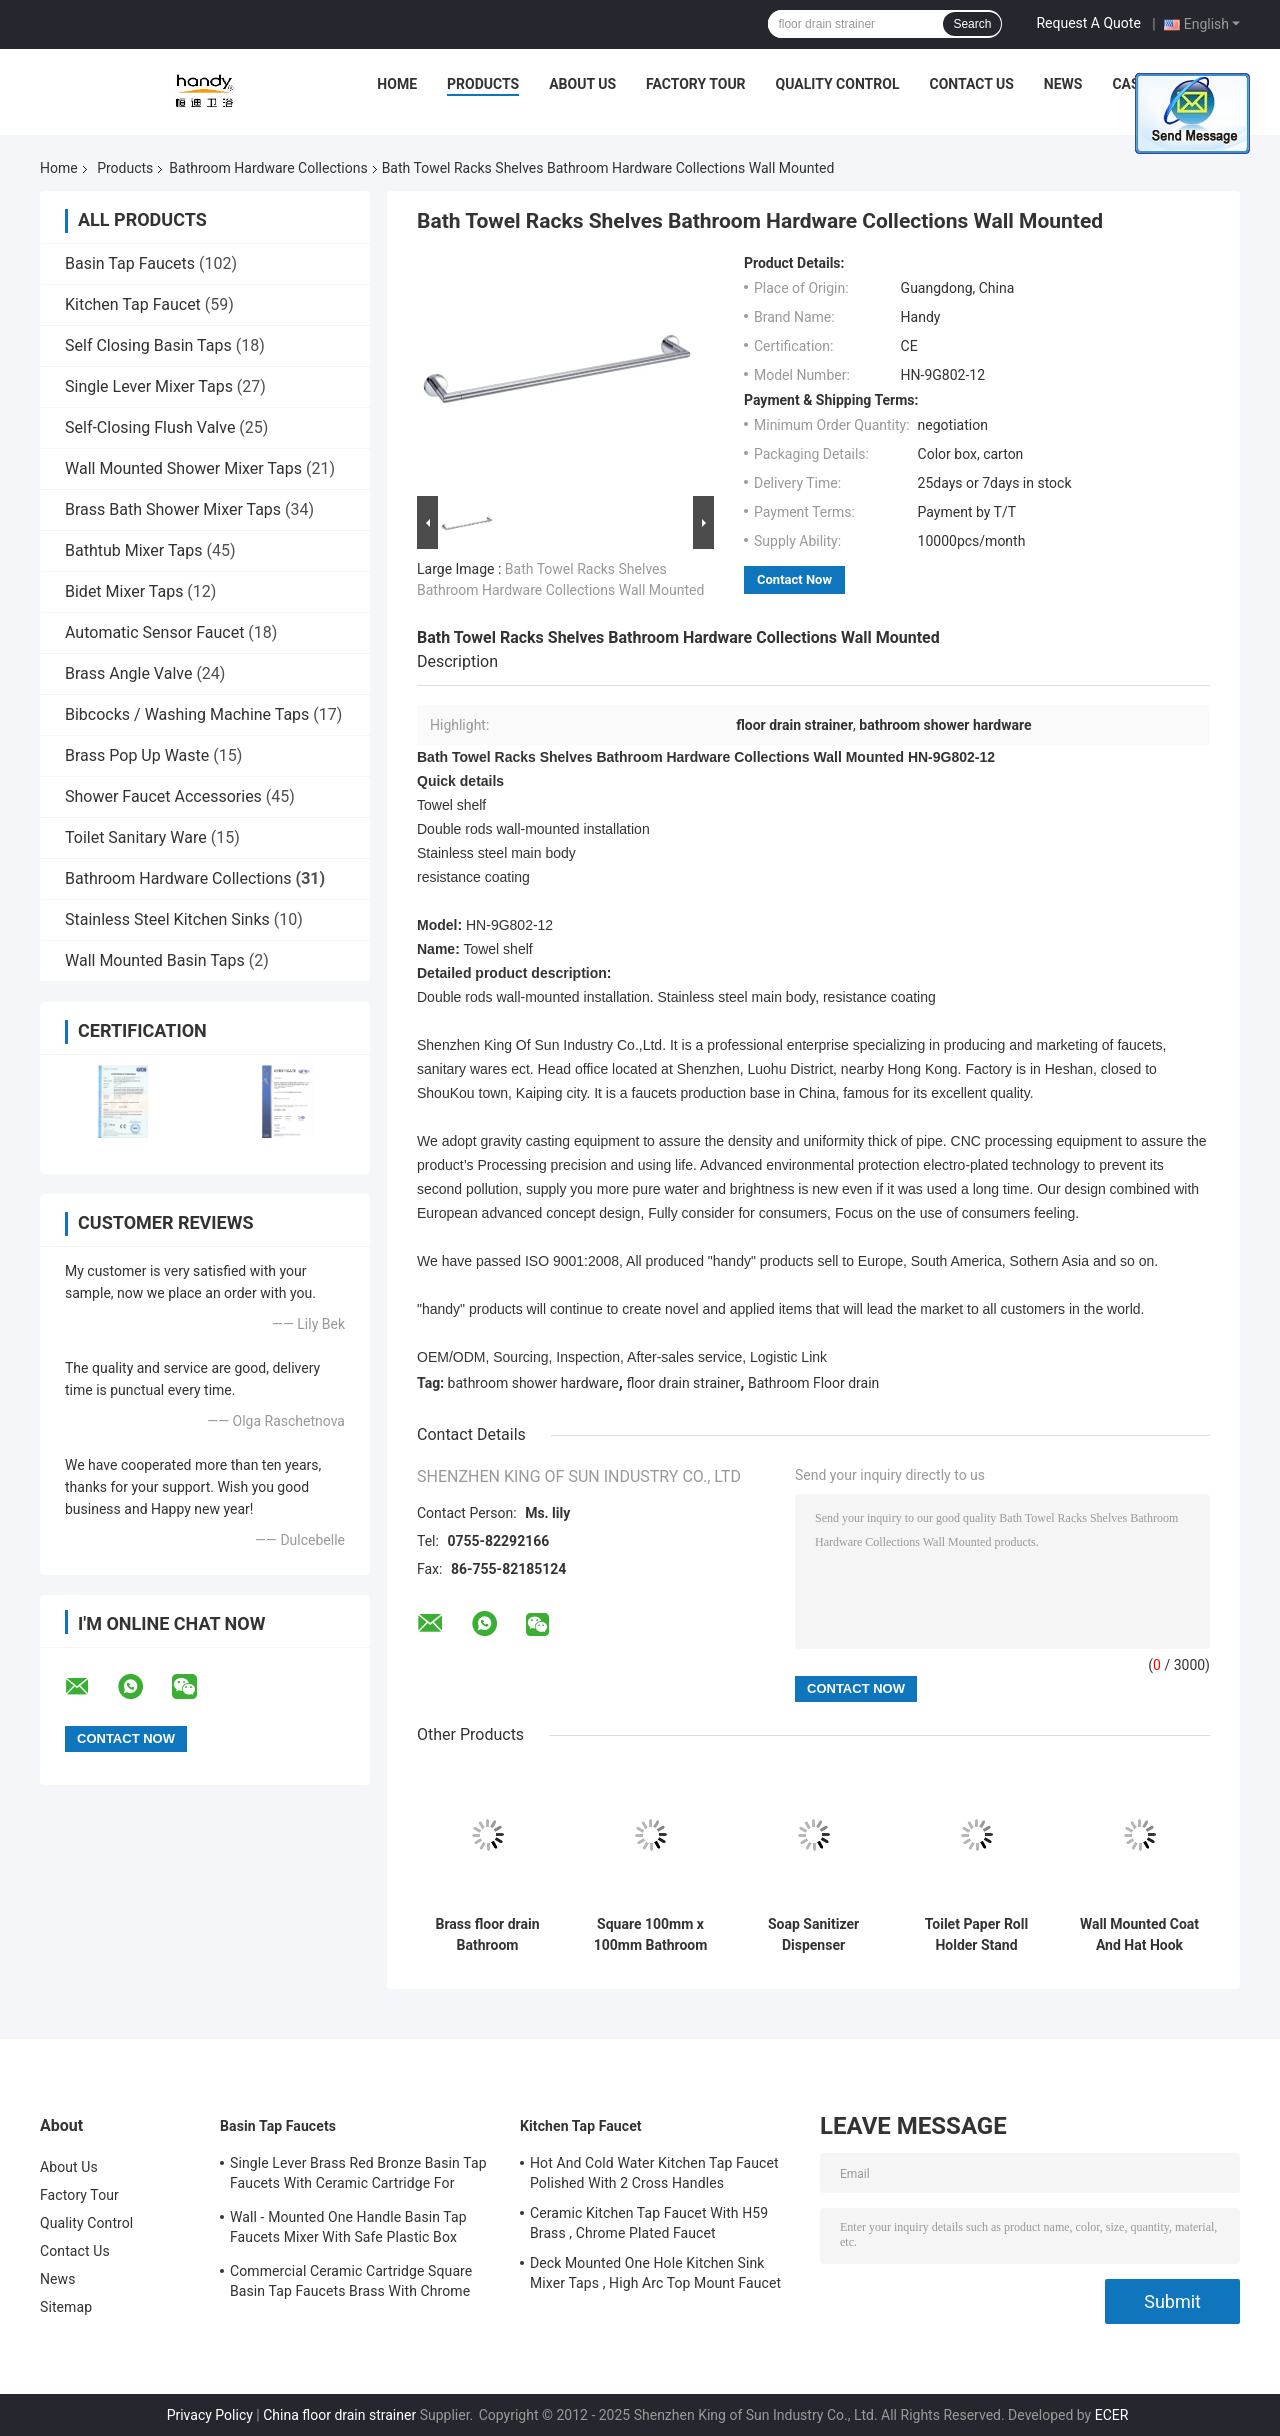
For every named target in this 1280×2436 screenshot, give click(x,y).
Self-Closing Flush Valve (150, 427)
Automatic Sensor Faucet (154, 632)
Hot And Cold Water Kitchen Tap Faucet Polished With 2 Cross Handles (654, 2173)
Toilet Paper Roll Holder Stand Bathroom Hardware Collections (976, 1935)
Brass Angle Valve (128, 673)
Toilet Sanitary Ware (136, 837)
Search (972, 24)
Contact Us (971, 84)
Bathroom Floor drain (813, 1383)
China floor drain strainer (339, 2415)
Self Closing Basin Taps (148, 345)
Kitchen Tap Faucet (133, 304)
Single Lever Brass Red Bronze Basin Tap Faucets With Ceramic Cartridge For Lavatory (358, 2176)
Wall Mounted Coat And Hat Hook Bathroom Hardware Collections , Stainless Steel (1139, 1935)
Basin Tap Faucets (130, 263)
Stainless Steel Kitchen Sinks (167, 919)
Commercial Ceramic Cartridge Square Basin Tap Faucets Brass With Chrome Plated (351, 2284)
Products (483, 84)
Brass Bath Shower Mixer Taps (173, 509)
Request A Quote (1088, 23)
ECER (1112, 2415)
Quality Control (838, 84)
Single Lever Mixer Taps (149, 386)
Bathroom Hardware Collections (268, 168)
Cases (1134, 84)
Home (397, 84)
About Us (582, 84)
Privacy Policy (210, 2415)
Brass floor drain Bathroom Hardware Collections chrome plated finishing (487, 1935)
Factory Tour (696, 84)
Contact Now (794, 579)
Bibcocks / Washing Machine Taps (187, 714)
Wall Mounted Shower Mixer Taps (183, 468)
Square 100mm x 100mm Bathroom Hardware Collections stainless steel (651, 1935)
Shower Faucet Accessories (163, 796)
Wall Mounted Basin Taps (155, 960)
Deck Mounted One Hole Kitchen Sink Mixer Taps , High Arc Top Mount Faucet (655, 2273)
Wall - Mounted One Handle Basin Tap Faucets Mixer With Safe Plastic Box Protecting (348, 2230)
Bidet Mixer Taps (124, 591)
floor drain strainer (683, 1383)
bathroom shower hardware (533, 1383)
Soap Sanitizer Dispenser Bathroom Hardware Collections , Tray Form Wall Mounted (813, 1935)
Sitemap (66, 2307)
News (1063, 84)
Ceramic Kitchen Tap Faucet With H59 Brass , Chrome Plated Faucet (649, 2223)
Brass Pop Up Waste (137, 755)
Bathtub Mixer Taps (134, 550)
